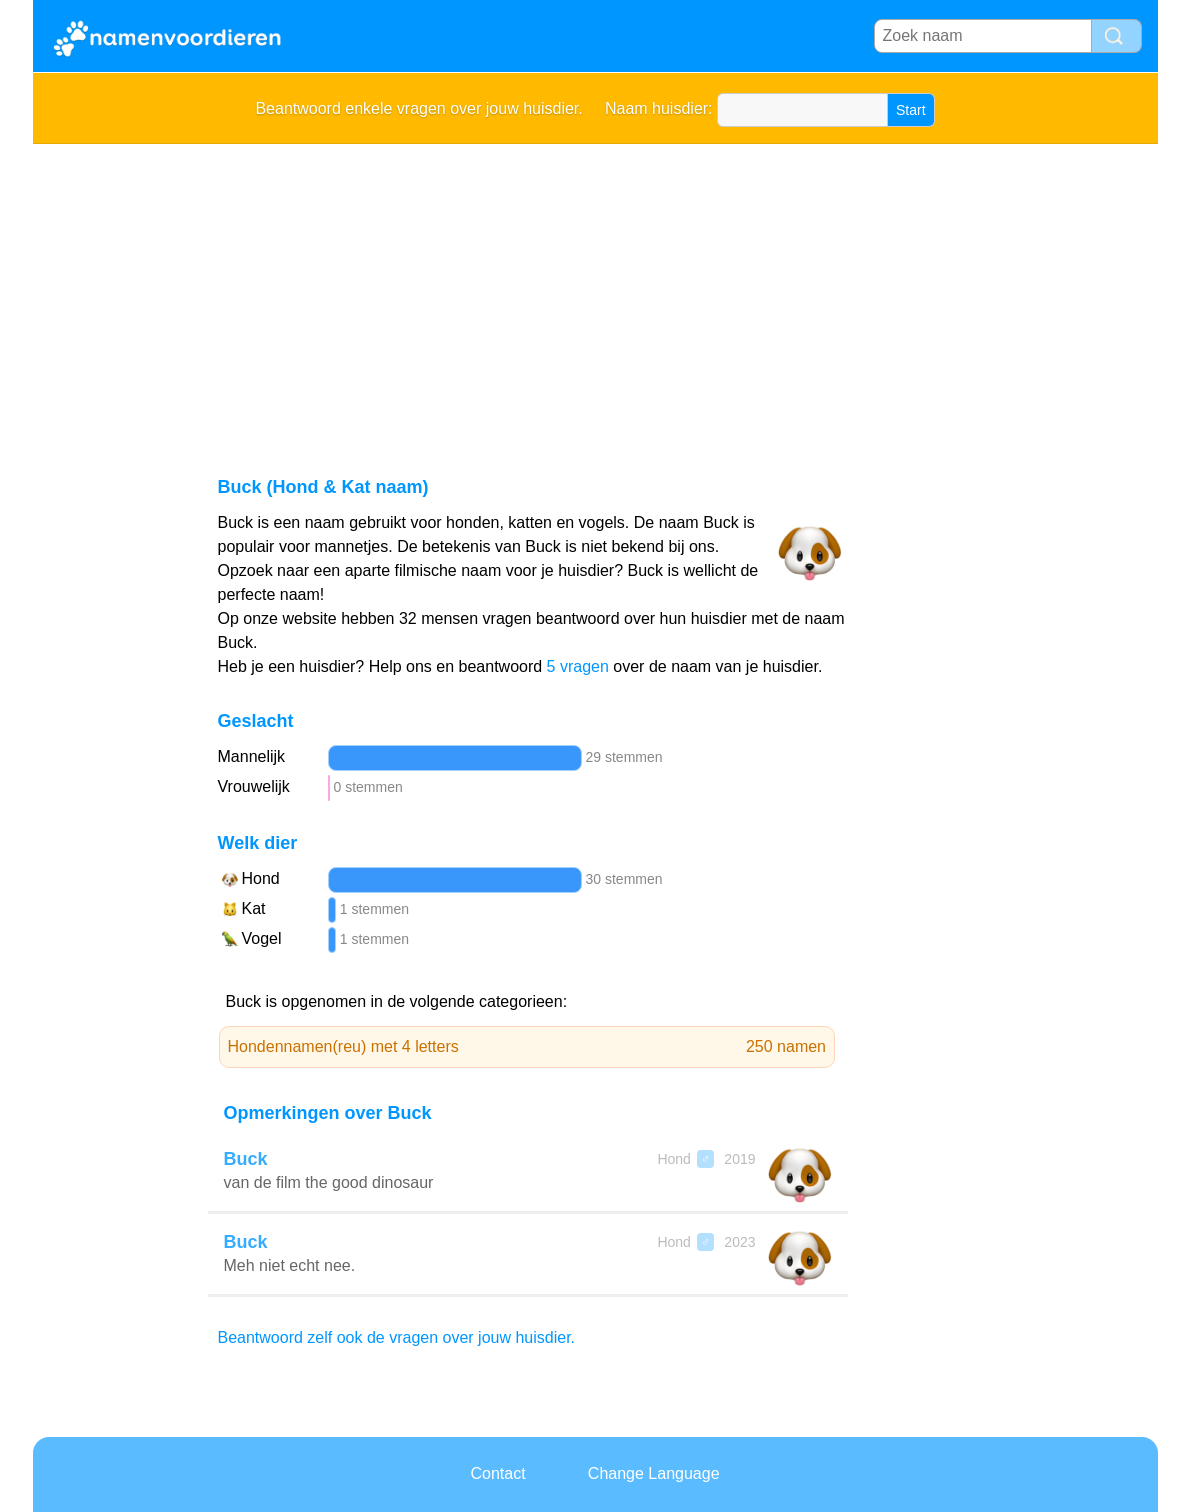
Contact (497, 1473)
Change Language (654, 1473)
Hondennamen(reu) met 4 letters (527, 1047)
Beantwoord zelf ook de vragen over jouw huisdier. (397, 1337)
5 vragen (578, 666)
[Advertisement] (595, 294)
